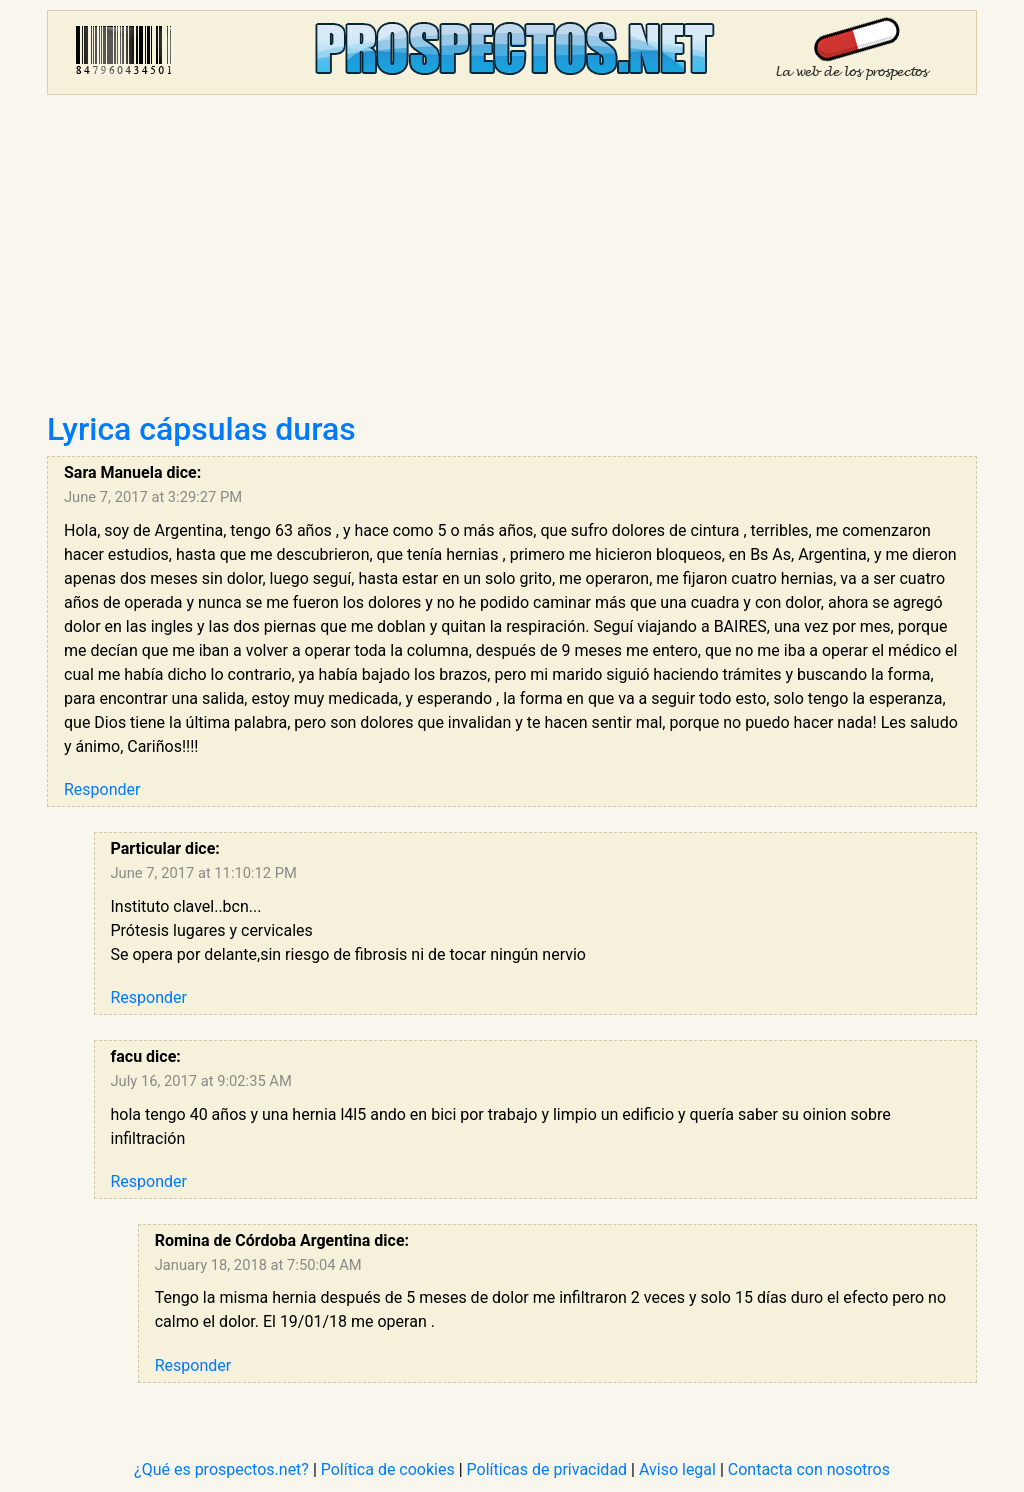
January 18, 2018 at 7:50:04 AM (258, 1265)
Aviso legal (677, 1469)
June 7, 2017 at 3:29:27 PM (153, 497)
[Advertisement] (512, 260)
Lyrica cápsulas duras (201, 429)
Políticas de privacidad (547, 1469)
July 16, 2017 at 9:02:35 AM (201, 1081)
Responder (102, 789)
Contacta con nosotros (809, 1469)
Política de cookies (388, 1469)
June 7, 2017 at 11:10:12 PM (204, 873)
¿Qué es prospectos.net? (221, 1469)
